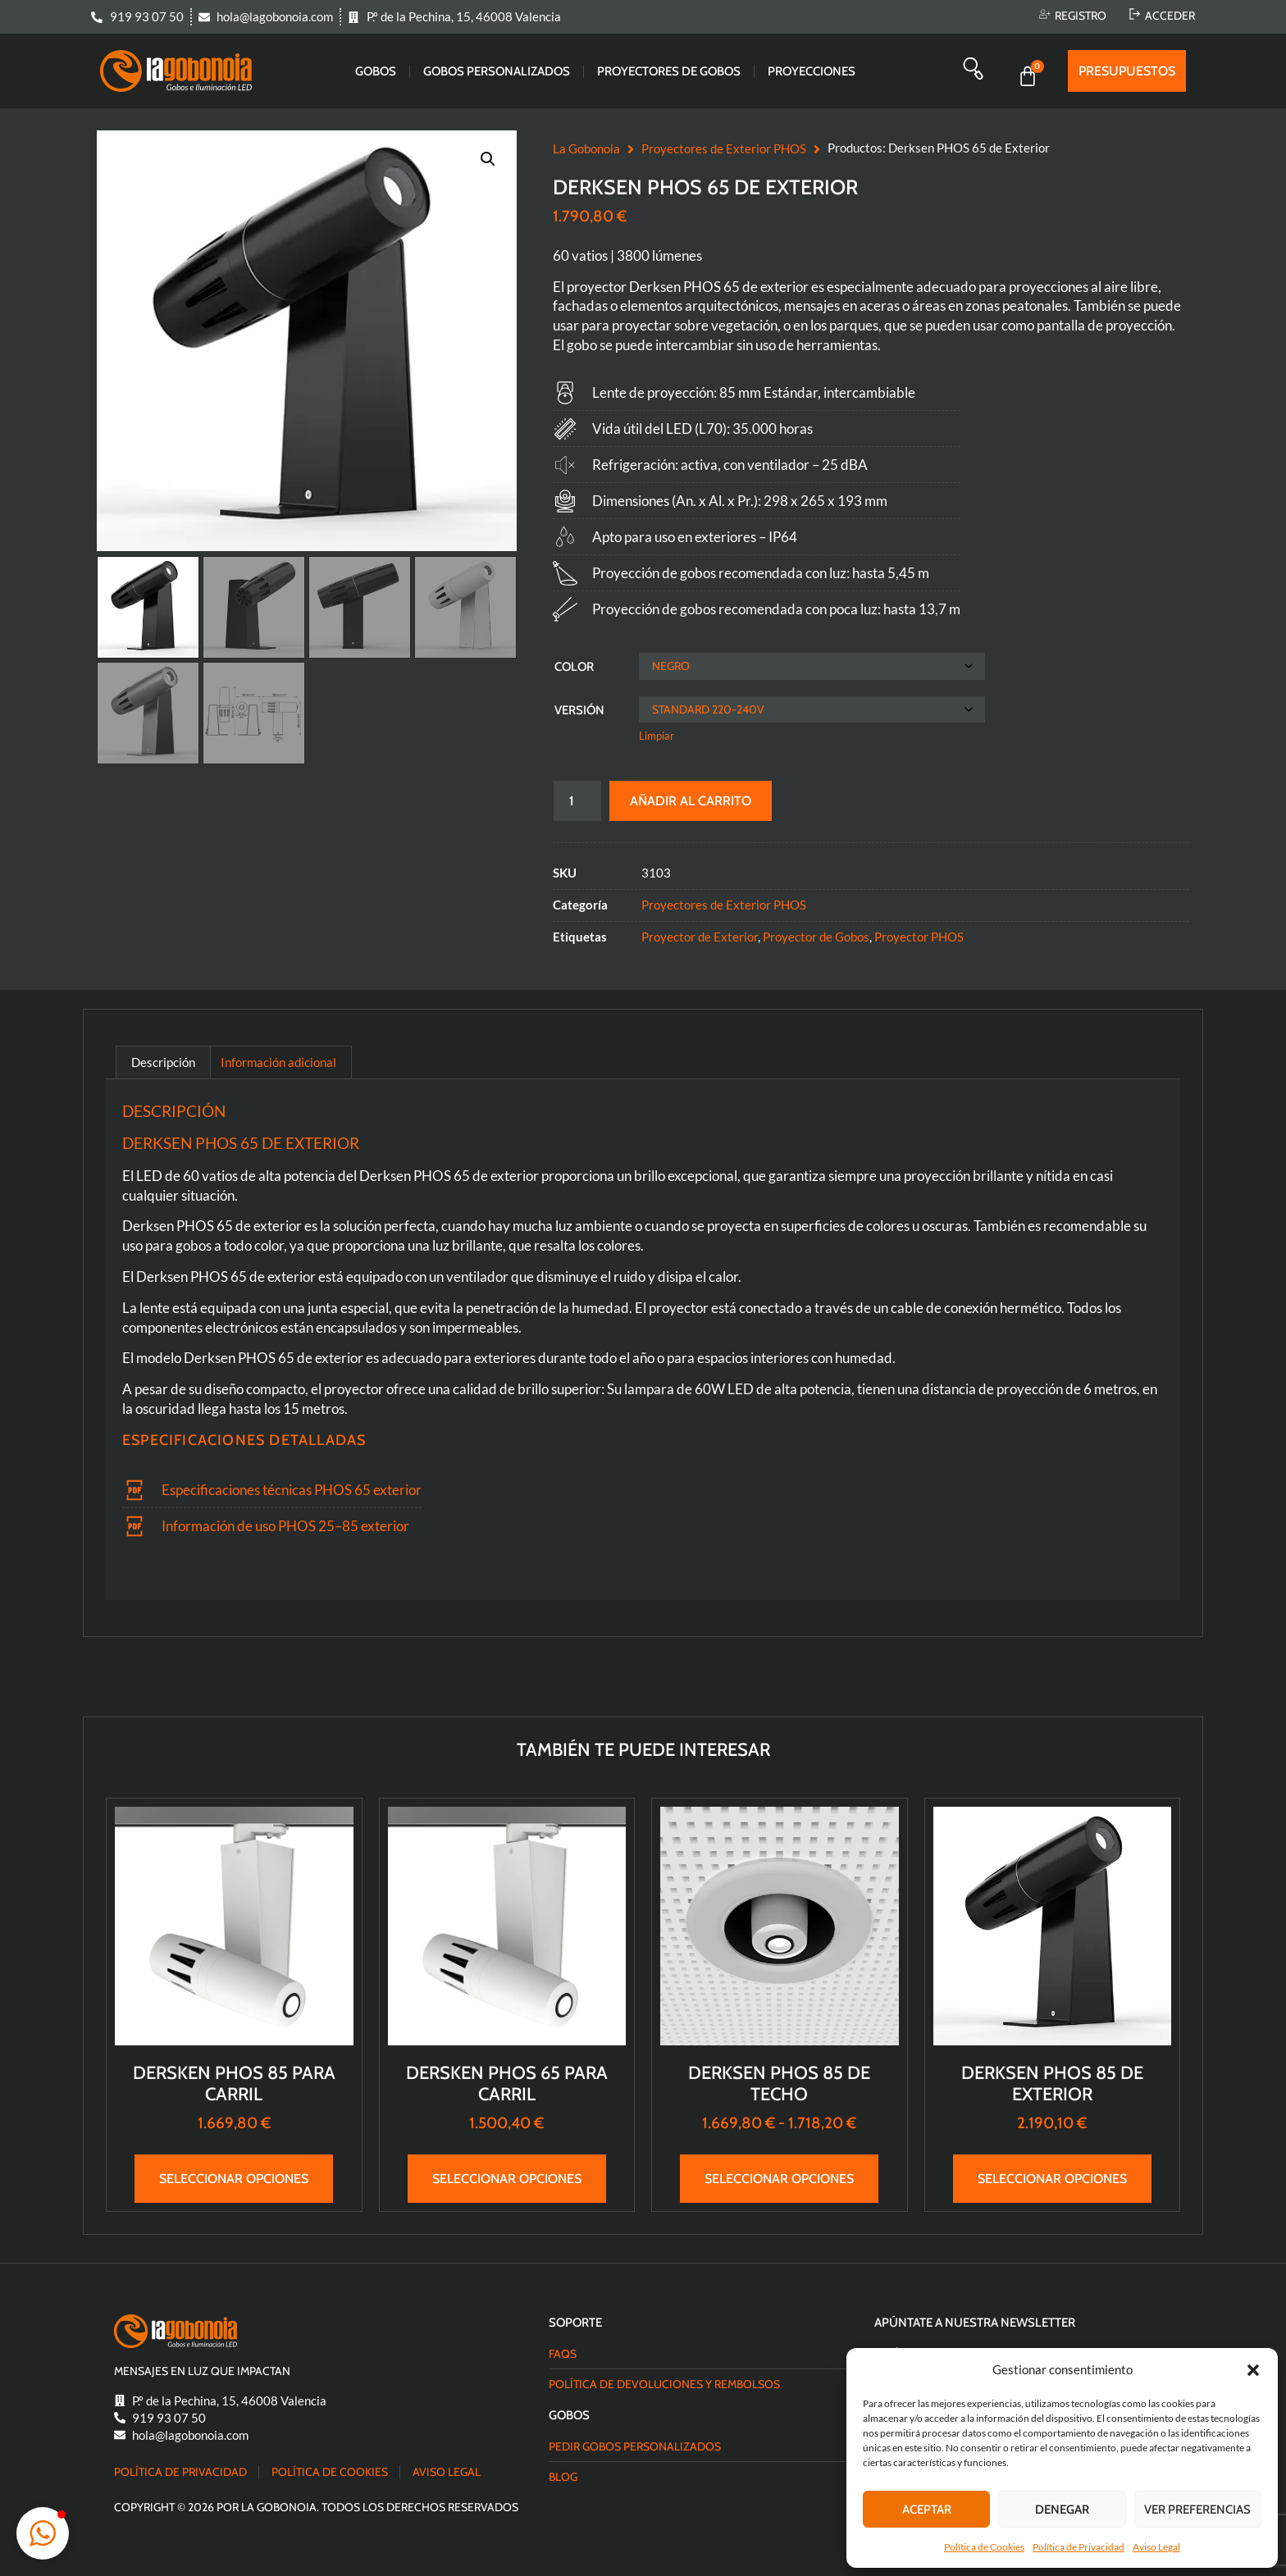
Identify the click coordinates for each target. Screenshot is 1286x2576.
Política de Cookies (984, 2547)
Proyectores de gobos (669, 71)
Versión (579, 710)
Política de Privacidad (1078, 2547)
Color (574, 666)
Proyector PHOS (919, 936)
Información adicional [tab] (278, 1062)
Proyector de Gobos (816, 936)
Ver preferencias (1197, 2509)
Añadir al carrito (690, 801)
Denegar (1062, 2509)
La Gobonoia (586, 148)
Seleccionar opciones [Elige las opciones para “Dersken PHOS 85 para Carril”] (233, 2178)
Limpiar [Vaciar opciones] (656, 735)
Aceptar (926, 2509)
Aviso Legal (1156, 2547)
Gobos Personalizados (496, 71)
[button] (1253, 2370)
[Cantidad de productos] (577, 801)
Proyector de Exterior (699, 936)
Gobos (375, 71)
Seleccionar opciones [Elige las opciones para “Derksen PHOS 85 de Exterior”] (1052, 2178)
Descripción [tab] (163, 1062)
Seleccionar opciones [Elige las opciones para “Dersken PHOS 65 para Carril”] (506, 2178)
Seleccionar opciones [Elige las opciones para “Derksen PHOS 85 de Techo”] (779, 2178)
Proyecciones (811, 71)
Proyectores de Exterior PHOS (723, 148)
